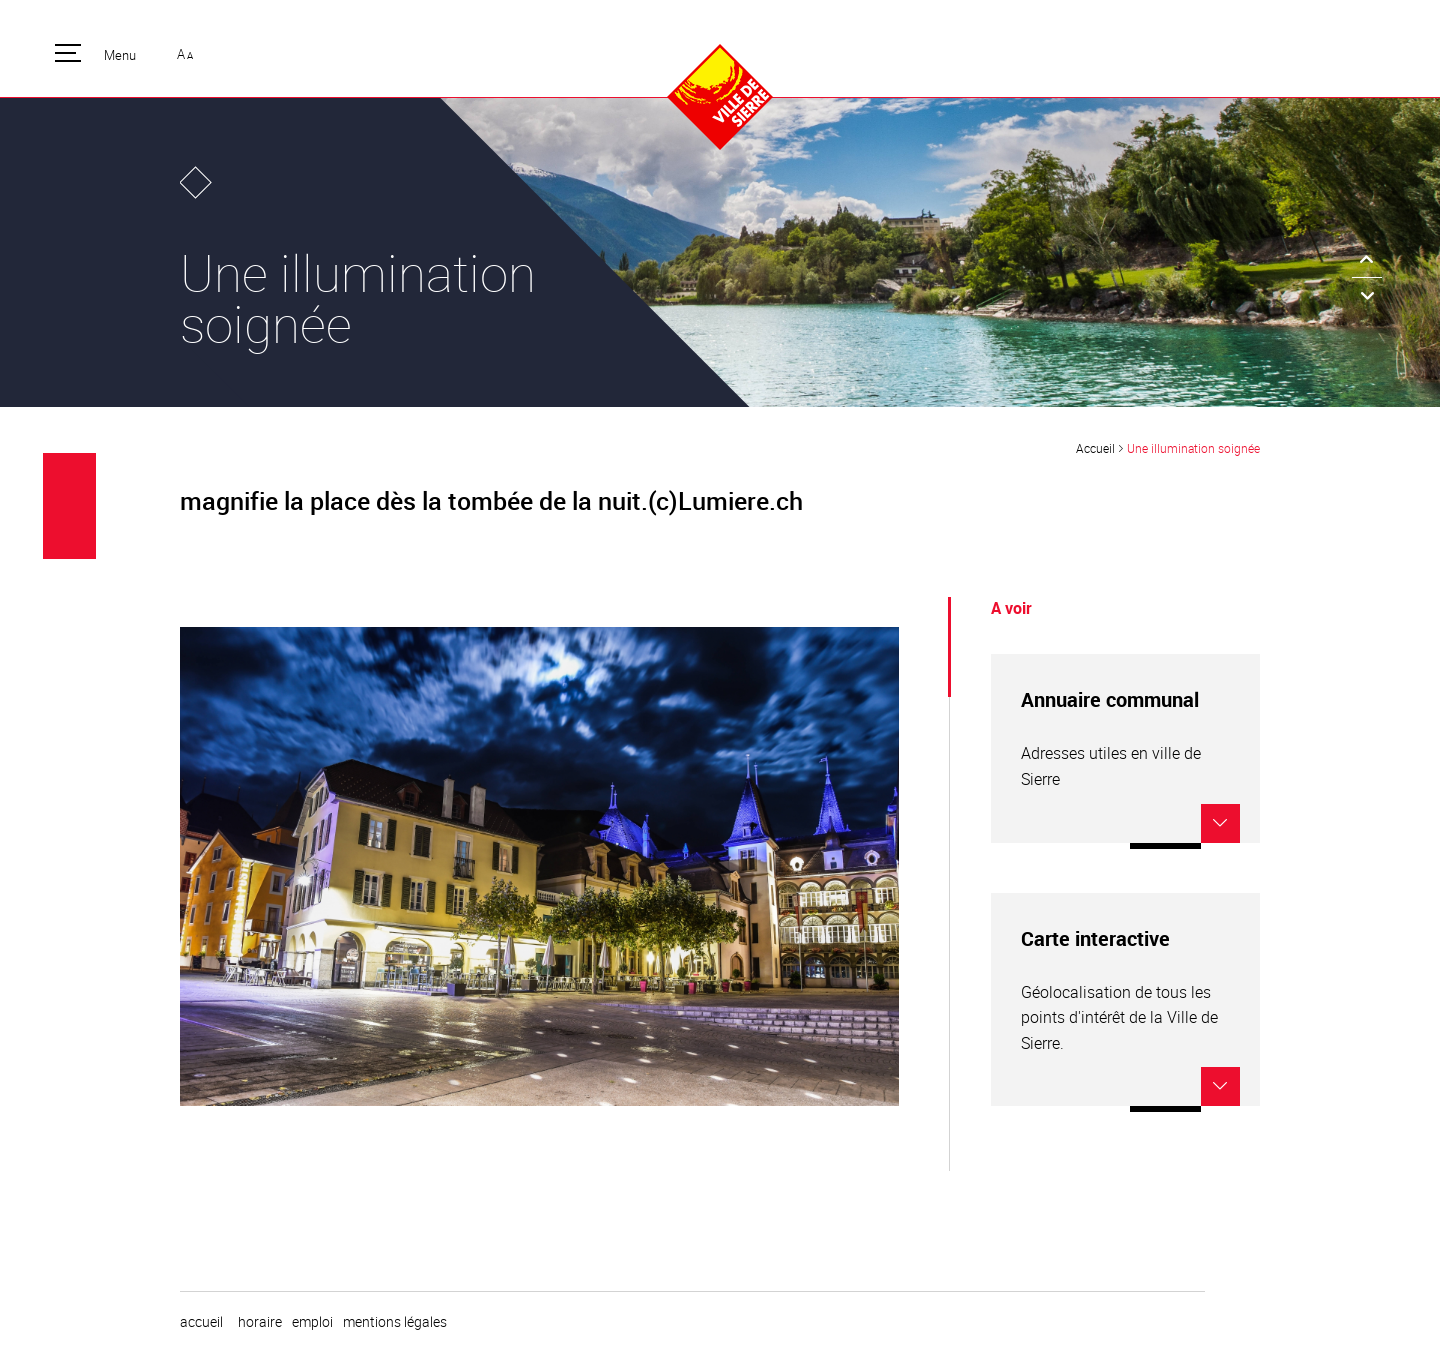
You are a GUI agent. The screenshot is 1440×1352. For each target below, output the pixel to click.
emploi (312, 1322)
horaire (260, 1322)
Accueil (1095, 448)
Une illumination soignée (1193, 448)
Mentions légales (395, 1322)
